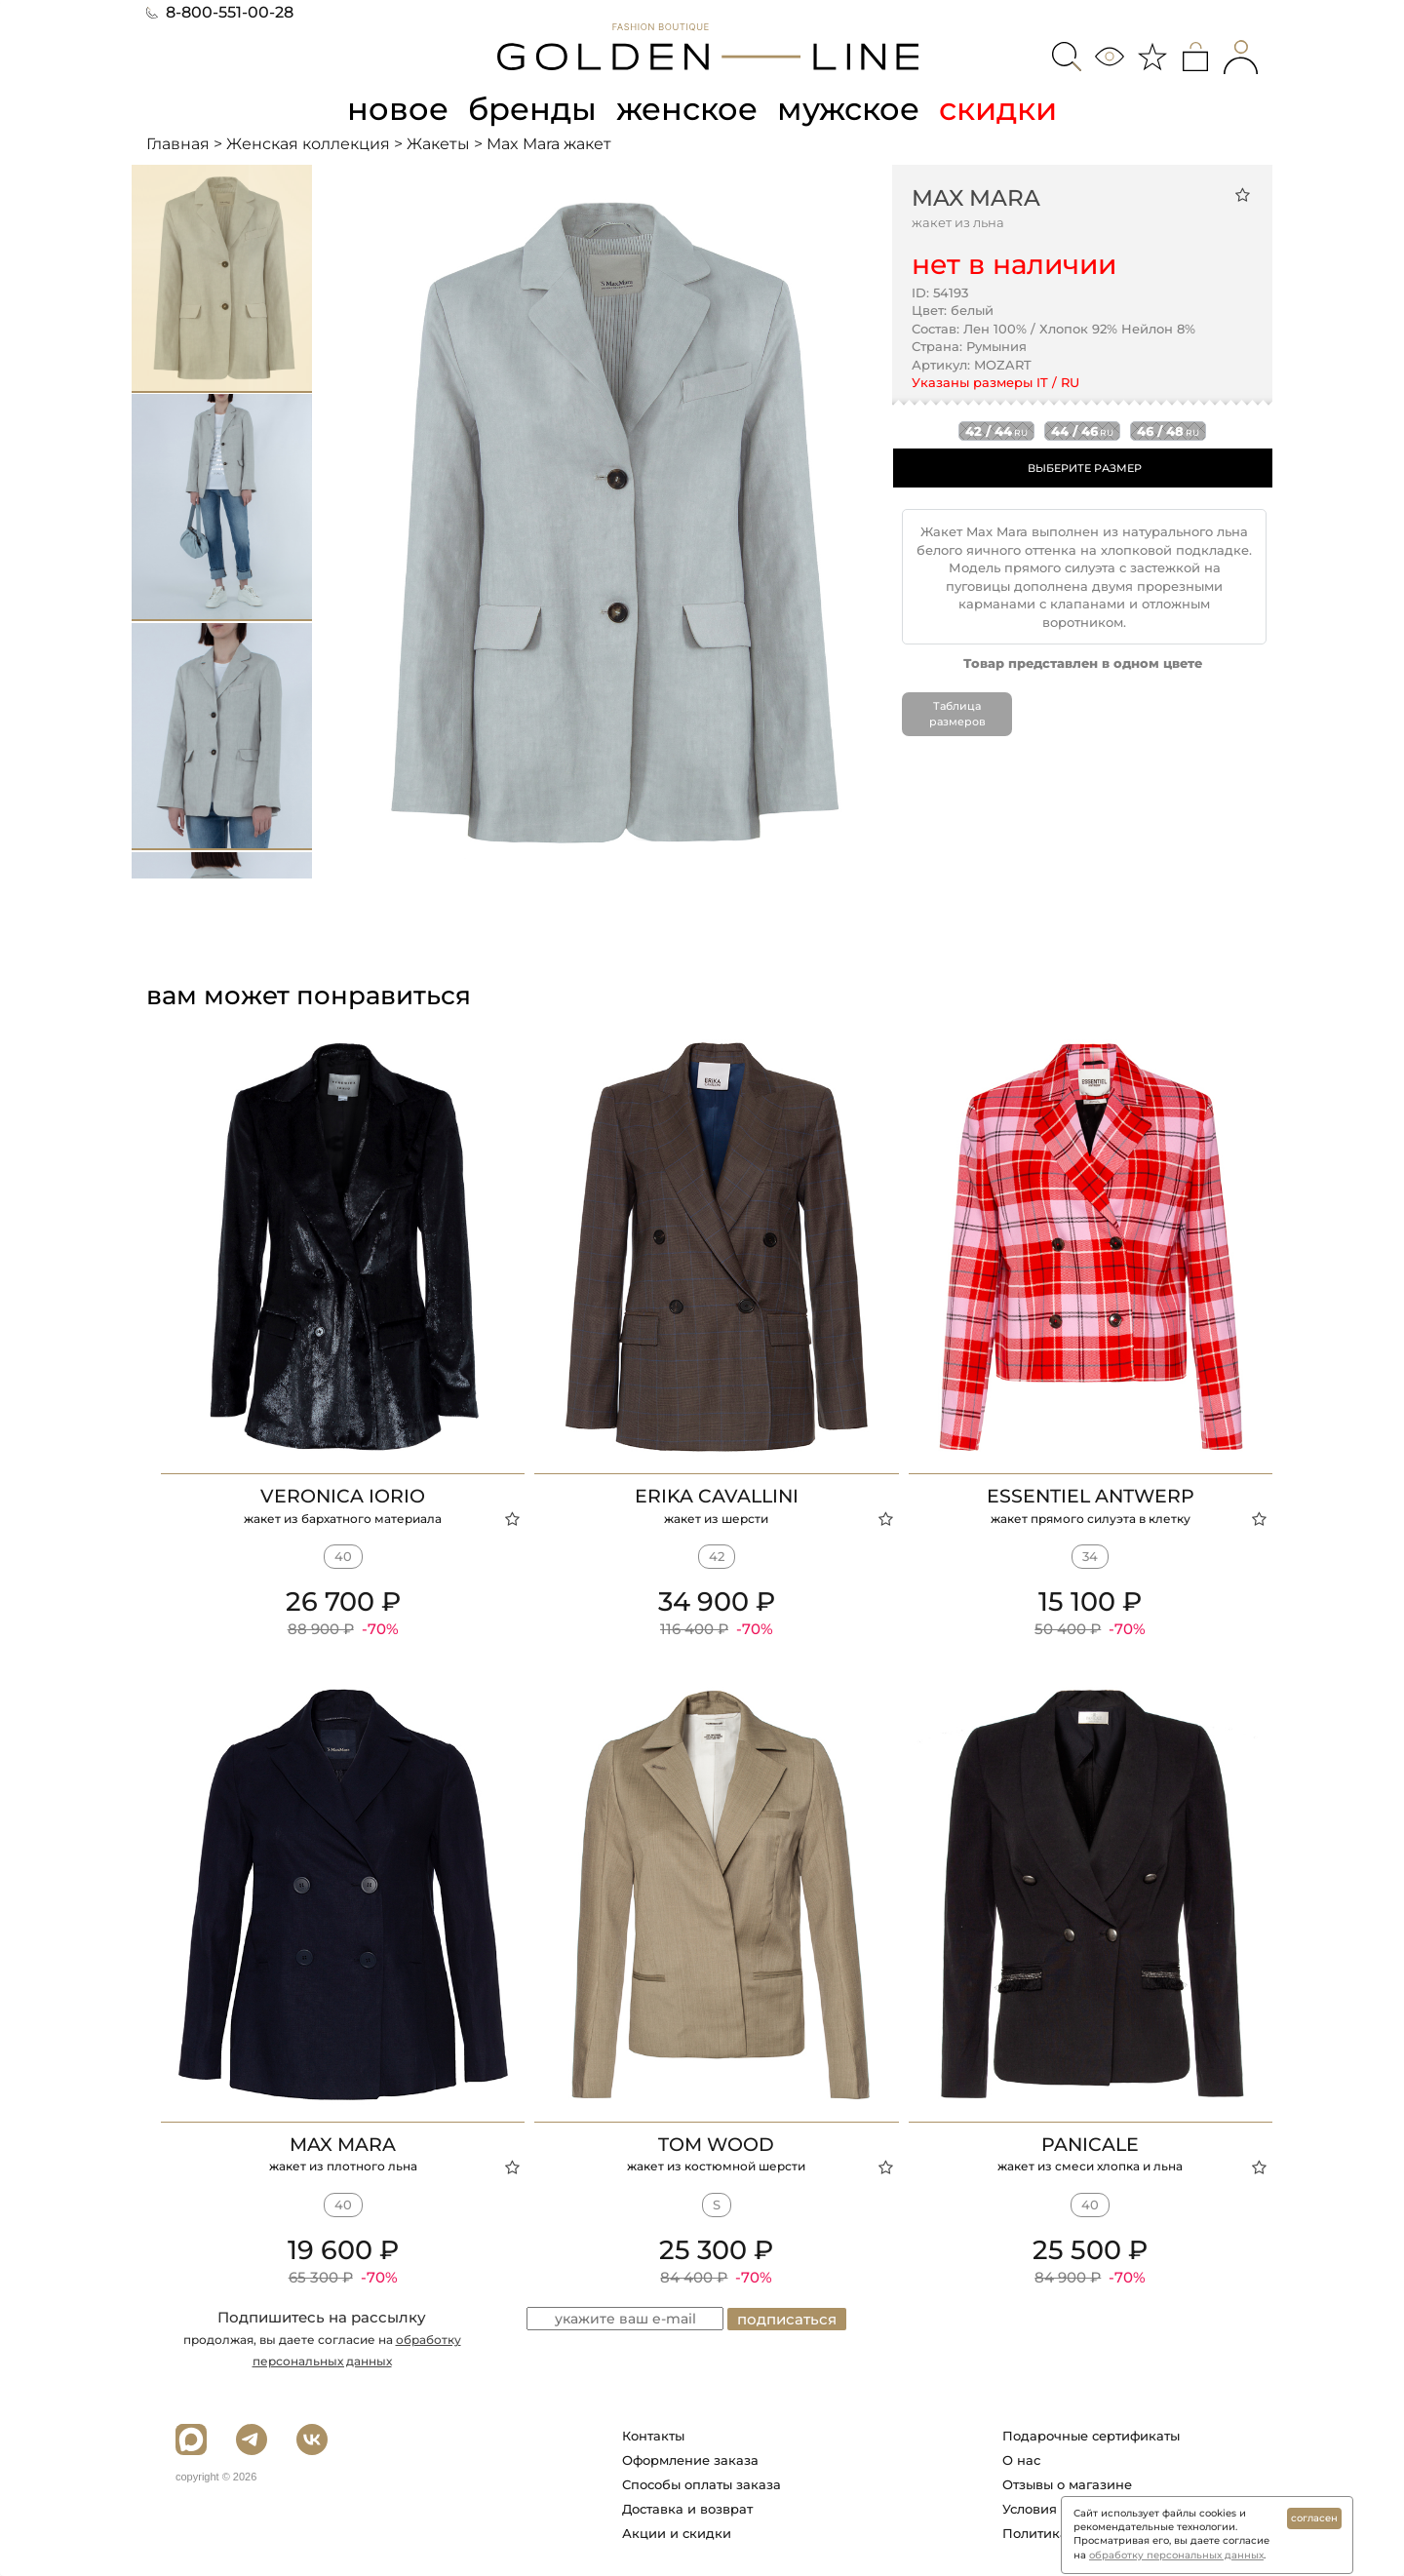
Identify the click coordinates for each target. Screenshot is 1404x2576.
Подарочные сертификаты (1091, 2435)
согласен (1314, 2518)
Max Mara (976, 198)
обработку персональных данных (1176, 2555)
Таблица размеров (957, 713)
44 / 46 (1082, 431)
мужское (848, 109)
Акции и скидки (676, 2533)
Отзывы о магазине (1067, 2484)
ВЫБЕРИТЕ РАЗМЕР (1085, 468)
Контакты (653, 2435)
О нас (1021, 2460)
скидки (998, 109)
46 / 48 (1168, 431)
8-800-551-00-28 (219, 12)
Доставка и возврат (687, 2509)
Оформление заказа (690, 2460)
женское (687, 109)
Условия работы (1056, 2509)
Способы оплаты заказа (701, 2484)
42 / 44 (996, 431)
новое (397, 109)
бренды (532, 109)
